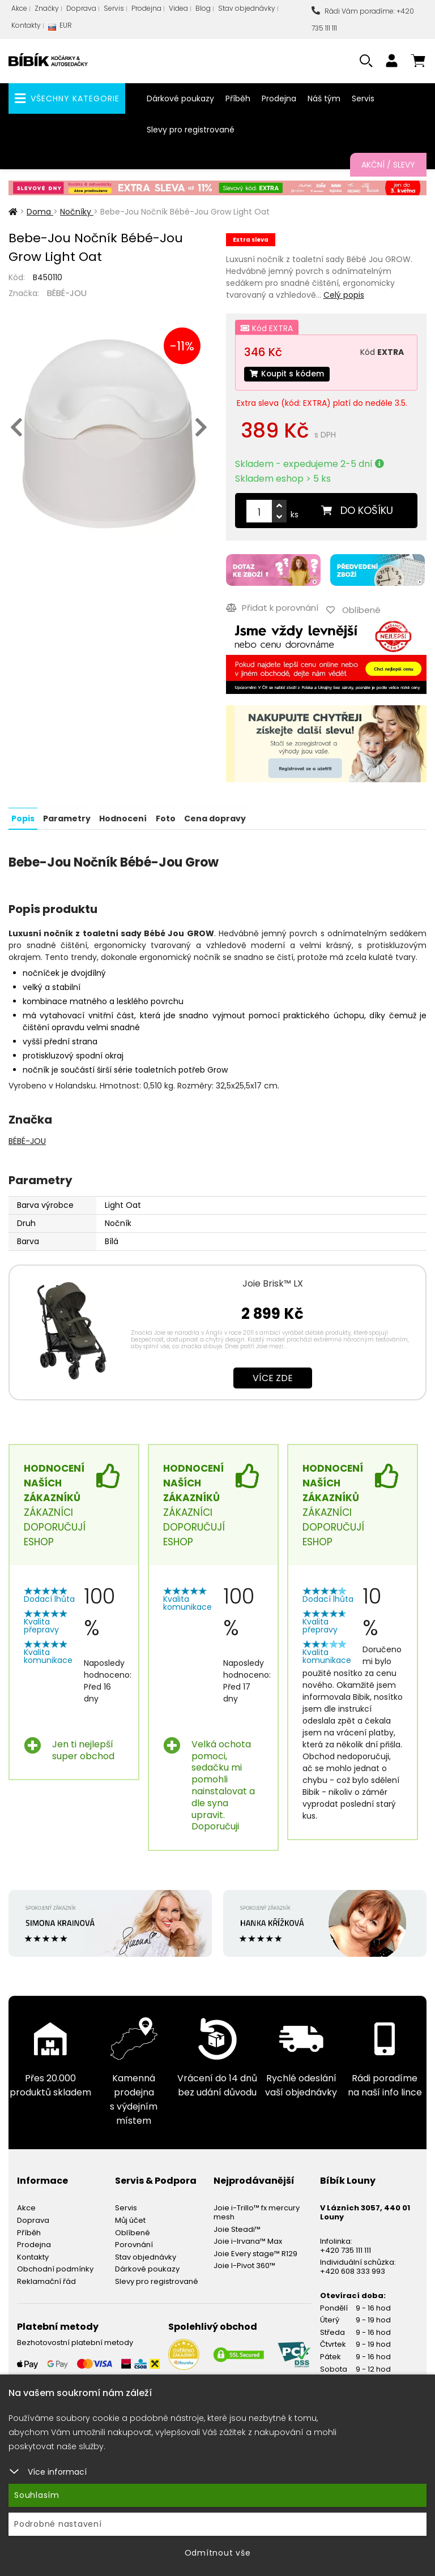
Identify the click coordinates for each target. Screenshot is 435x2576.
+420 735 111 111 (345, 2249)
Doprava (81, 8)
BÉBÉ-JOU (67, 293)
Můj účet (130, 2219)
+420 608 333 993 (352, 2270)
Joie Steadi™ (237, 2228)
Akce (19, 8)
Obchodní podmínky (55, 2268)
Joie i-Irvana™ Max (248, 2240)
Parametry (67, 817)
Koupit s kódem (288, 374)
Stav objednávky (246, 8)
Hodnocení (123, 817)
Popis (23, 817)
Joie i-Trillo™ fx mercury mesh (257, 2212)
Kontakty (26, 25)
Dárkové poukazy (180, 98)
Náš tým (324, 98)
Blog (203, 8)
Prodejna (146, 8)
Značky (47, 8)
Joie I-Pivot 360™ (244, 2265)
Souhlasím (36, 2495)
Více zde (273, 1376)
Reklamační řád (46, 2280)
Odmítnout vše (218, 2552)
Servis (114, 8)
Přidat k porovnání (272, 608)
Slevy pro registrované (190, 129)
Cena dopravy (214, 817)
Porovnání (134, 2244)
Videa (178, 8)
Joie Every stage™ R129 (255, 2252)
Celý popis (343, 295)
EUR (60, 28)
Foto (165, 817)
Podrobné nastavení (58, 2524)
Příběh (237, 98)
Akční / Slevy (388, 164)
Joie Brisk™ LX (272, 1282)
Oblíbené (132, 2231)
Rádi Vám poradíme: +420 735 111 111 (363, 19)
